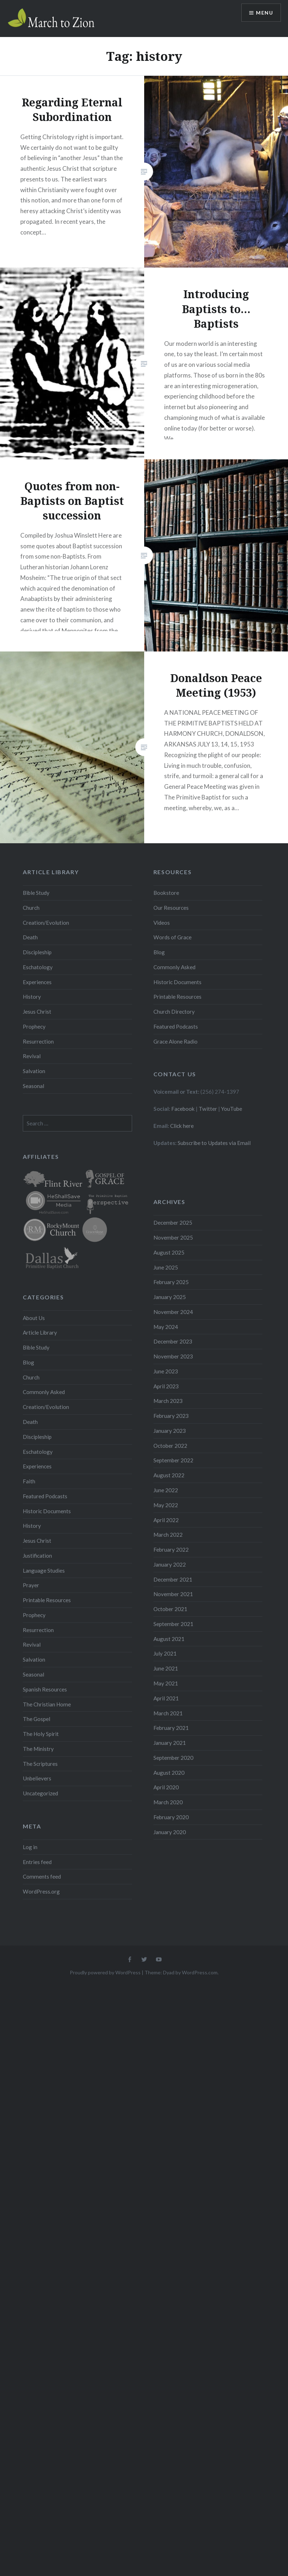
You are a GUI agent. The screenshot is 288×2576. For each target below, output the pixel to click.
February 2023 (171, 1416)
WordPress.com (200, 1972)
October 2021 (170, 1609)
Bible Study (36, 893)
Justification (37, 1555)
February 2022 (171, 1549)
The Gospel (36, 1719)
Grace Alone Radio (175, 1041)
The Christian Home (47, 1704)
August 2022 (168, 1475)
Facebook (183, 1108)
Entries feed (37, 1862)
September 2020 (173, 1757)
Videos (161, 922)
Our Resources (171, 907)
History (32, 996)
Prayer (31, 1585)
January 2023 (169, 1430)
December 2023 (172, 1341)
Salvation (34, 1071)
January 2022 (169, 1564)
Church (31, 907)
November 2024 (173, 1312)
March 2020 (168, 1802)
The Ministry (38, 1749)
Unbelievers (37, 1778)
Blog (159, 952)
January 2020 (169, 1832)
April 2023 (166, 1386)
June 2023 (165, 1371)
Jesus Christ (37, 1011)
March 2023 (168, 1401)
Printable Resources (177, 996)
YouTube (231, 1108)
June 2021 (165, 1668)
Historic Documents (177, 982)
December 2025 (172, 1222)
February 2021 (171, 1728)
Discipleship (37, 952)
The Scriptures (40, 1764)
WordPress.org (41, 1891)
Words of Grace (172, 937)
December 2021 (172, 1579)
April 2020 (166, 1787)
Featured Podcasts (175, 1026)
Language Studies (44, 1570)
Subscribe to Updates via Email (214, 1143)
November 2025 (173, 1237)
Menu (264, 13)
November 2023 (173, 1356)
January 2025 (169, 1297)
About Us (34, 1318)
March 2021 (168, 1713)
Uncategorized (40, 1793)
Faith (29, 1481)
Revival (32, 1056)
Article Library (40, 1332)
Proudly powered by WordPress (105, 1972)
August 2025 (168, 1252)
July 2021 (165, 1653)
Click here (182, 1126)
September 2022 (173, 1460)
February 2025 (171, 1282)
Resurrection (38, 1041)
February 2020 (171, 1817)
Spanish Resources (45, 1689)
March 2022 (168, 1534)
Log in (30, 1847)
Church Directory (174, 1011)
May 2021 (165, 1683)
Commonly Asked (174, 967)
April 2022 (166, 1520)
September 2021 (173, 1624)
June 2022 (165, 1490)
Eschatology (38, 967)
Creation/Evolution (46, 922)
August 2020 (168, 1772)
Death (30, 937)
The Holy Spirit (41, 1734)
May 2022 (165, 1505)
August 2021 (168, 1639)
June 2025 (165, 1267)
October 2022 (170, 1445)
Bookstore (166, 893)
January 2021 (169, 1743)
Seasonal (33, 1086)
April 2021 (166, 1698)
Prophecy (34, 1026)
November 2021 (173, 1594)
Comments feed (42, 1876)
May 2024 (165, 1327)
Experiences (37, 982)
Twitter (208, 1108)
